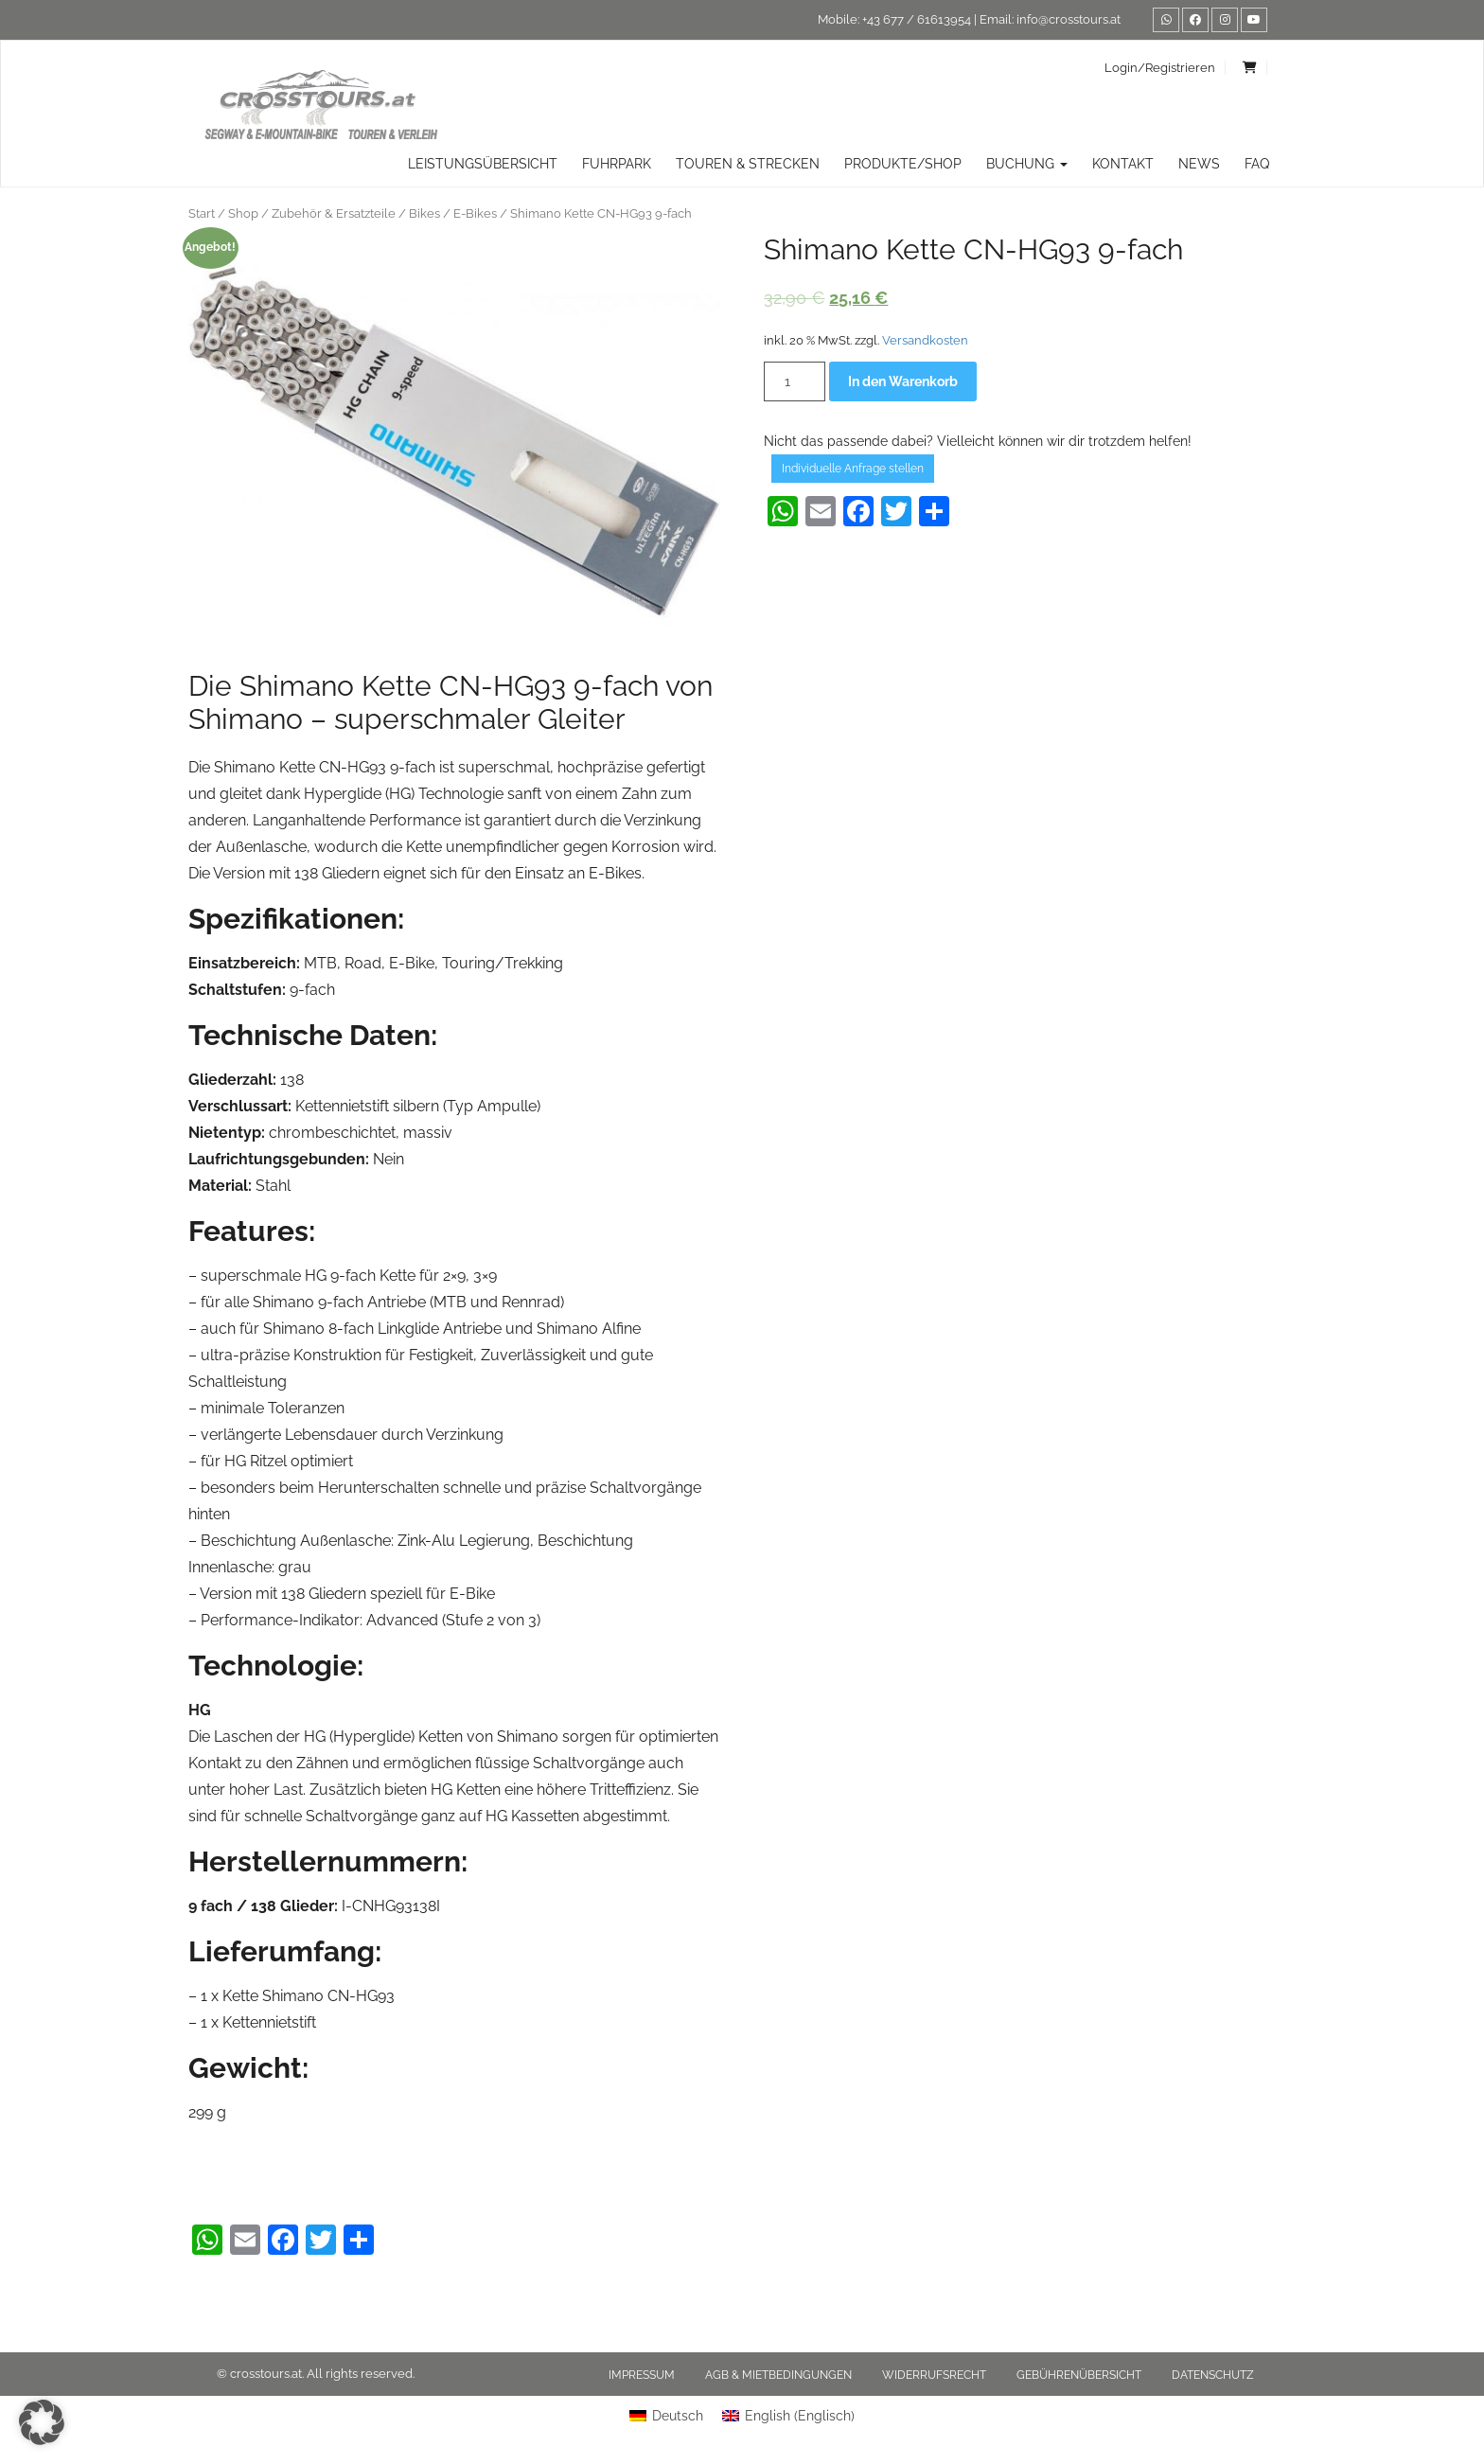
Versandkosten (925, 340)
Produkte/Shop (903, 163)
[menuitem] (666, 2415)
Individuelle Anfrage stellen (853, 468)
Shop (243, 213)
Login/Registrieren (1159, 68)
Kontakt (1123, 163)
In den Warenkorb (903, 381)
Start (201, 213)
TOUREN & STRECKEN (748, 163)
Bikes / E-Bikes (453, 213)
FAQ (1257, 163)
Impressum (642, 2375)
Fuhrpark (616, 163)
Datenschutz (1213, 2375)
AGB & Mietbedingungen (778, 2375)
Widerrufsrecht (934, 2375)
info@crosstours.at (1068, 19)
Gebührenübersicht (1078, 2375)
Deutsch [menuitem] (677, 2415)
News (1199, 163)
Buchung (1027, 163)
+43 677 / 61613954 (916, 19)
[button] (41, 2422)
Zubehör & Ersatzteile (334, 213)
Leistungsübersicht (482, 163)
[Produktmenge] (794, 381)
